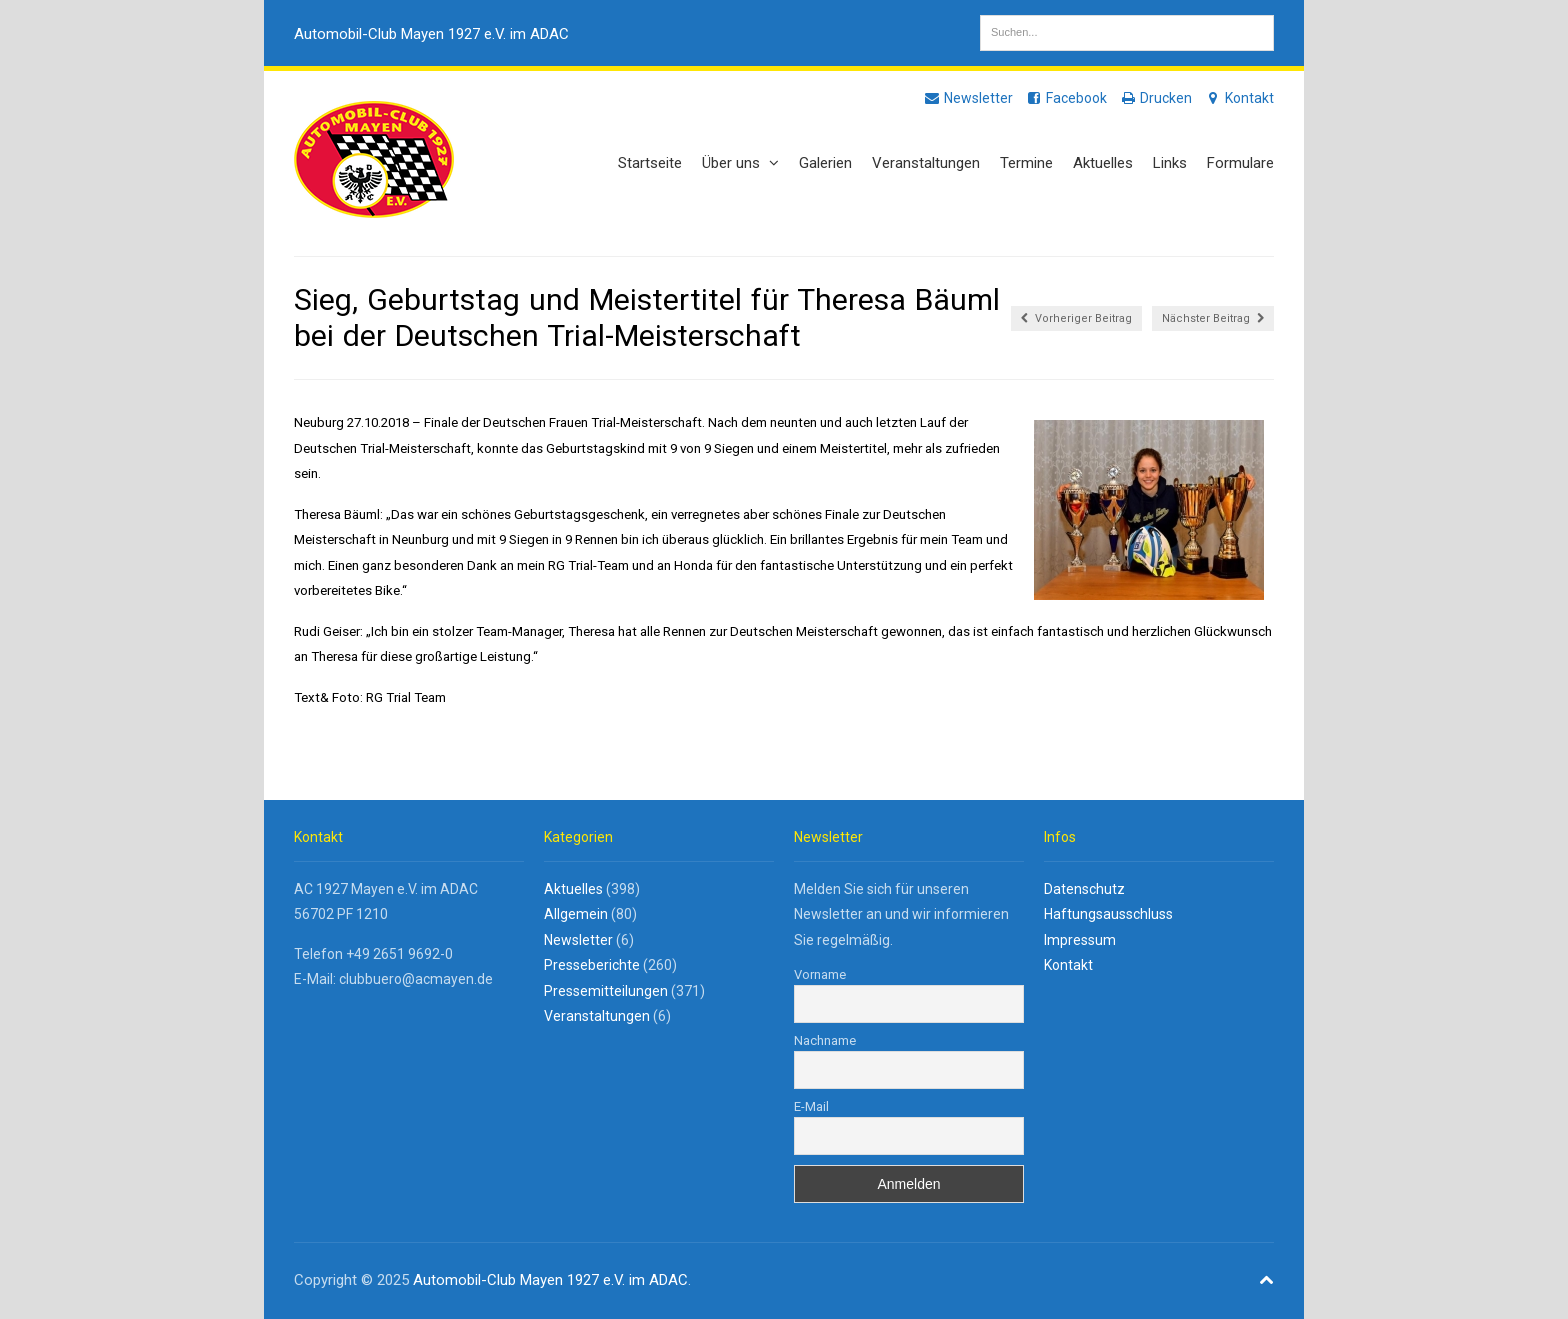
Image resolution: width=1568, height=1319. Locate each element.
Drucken (1155, 98)
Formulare (1240, 163)
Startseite (650, 163)
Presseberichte (592, 965)
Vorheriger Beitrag (1076, 318)
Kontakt (1239, 98)
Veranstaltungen (926, 163)
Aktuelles (1103, 163)
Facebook (1066, 98)
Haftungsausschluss (1108, 914)
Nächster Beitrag (1213, 318)
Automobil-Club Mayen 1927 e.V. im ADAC (431, 34)
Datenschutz (1084, 889)
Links (1170, 163)
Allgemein (576, 914)
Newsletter (968, 98)
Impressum (1080, 940)
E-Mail (811, 1106)
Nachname (825, 1040)
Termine (1026, 163)
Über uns (740, 163)
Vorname (820, 974)
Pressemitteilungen (606, 991)
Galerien (825, 163)
